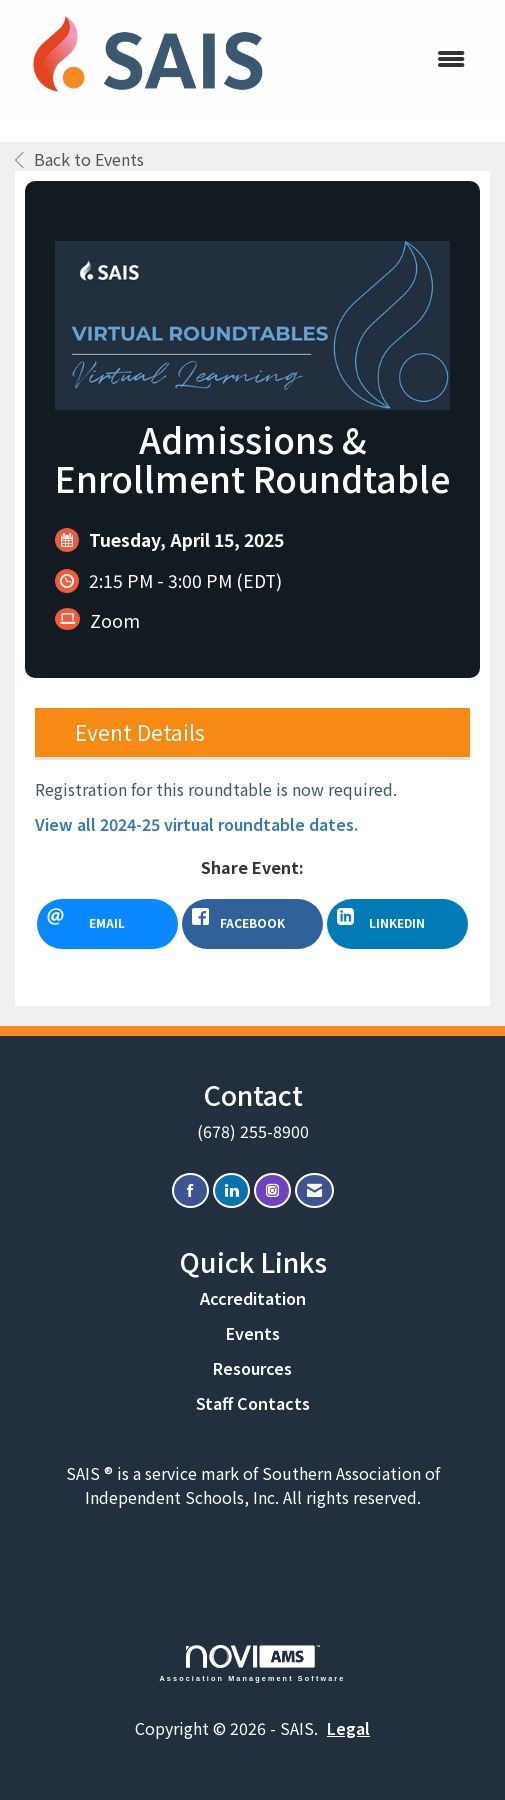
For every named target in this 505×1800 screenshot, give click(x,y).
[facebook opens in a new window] (252, 924)
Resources (252, 1368)
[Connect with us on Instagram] (272, 1190)
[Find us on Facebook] (190, 1190)
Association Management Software (253, 1663)
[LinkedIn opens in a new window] (397, 924)
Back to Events (79, 159)
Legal (348, 1728)
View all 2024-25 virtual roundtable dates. (196, 824)
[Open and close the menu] (383, 58)
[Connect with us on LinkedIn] (231, 1190)
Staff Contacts (253, 1403)
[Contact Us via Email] (314, 1190)
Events (253, 1333)
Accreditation (253, 1298)
